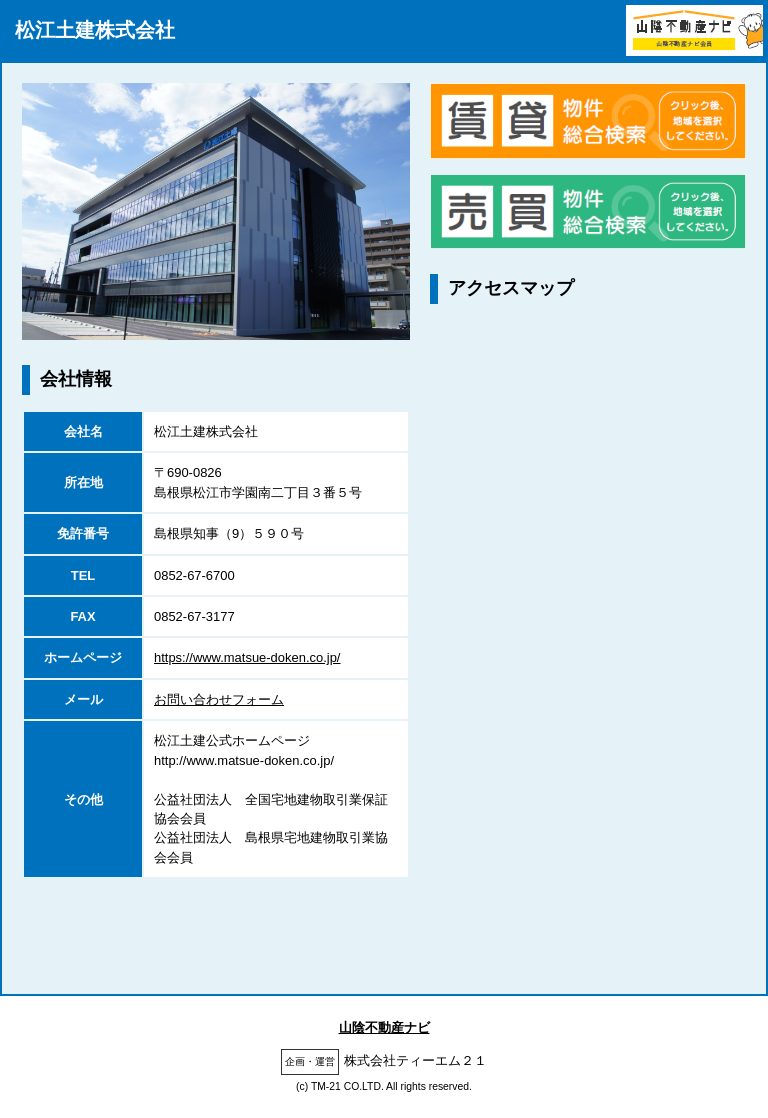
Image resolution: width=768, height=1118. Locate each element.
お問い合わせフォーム (219, 699)
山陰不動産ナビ (384, 1027)
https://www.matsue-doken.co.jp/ (247, 657)
